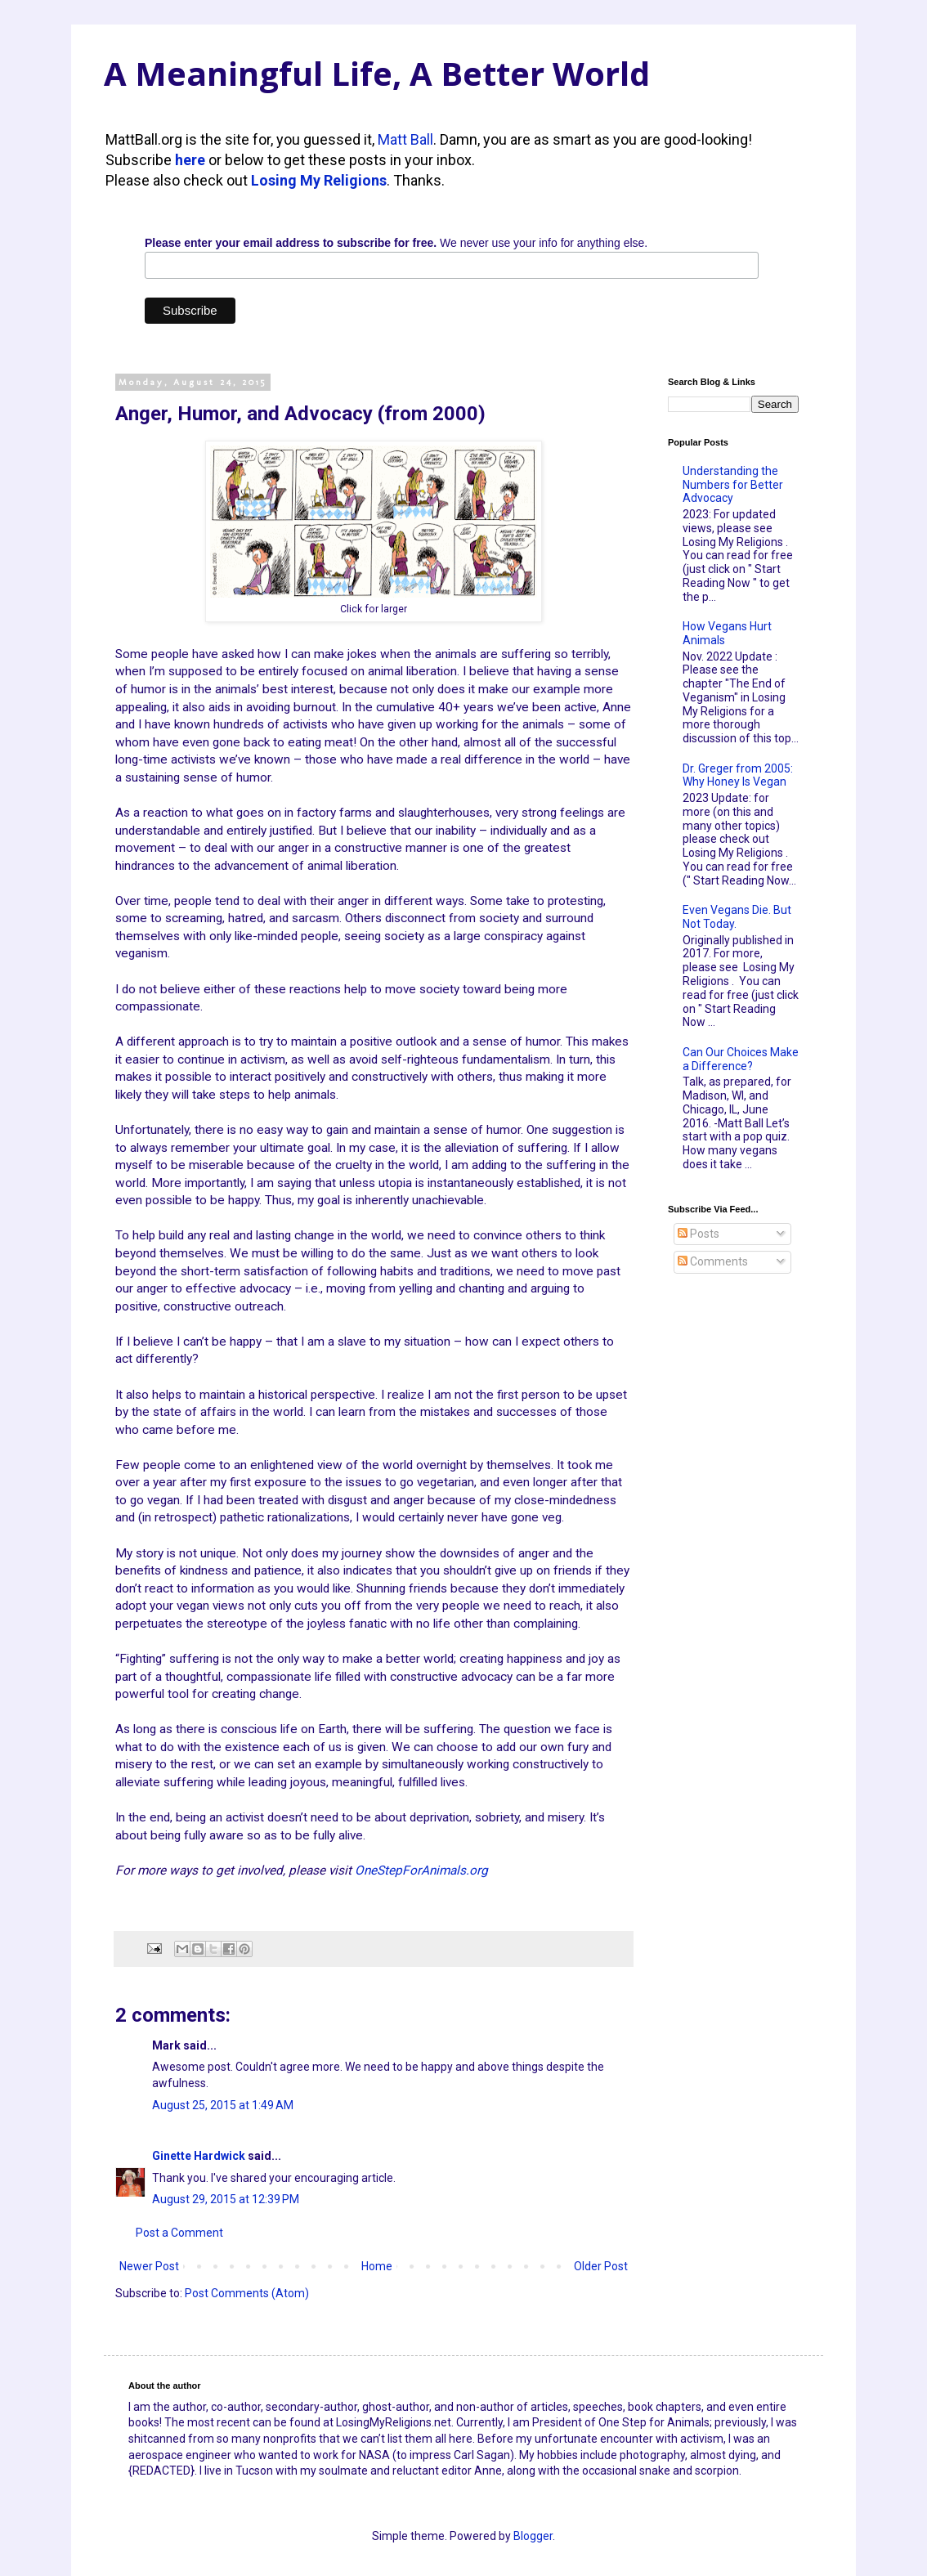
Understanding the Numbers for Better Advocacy (733, 484)
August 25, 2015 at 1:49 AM (222, 2105)
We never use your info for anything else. (396, 242)
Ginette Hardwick (198, 2155)
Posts (698, 1233)
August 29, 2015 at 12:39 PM (225, 2199)
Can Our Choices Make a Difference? (741, 1059)
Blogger (533, 2535)
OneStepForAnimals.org (421, 1870)
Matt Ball (405, 139)
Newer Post (149, 2266)
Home (376, 2266)
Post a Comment (179, 2232)
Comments (713, 1261)
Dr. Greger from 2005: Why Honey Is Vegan (738, 775)
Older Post (601, 2266)
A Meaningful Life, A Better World (377, 73)
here (190, 159)
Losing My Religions (319, 180)
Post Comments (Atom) (247, 2293)
